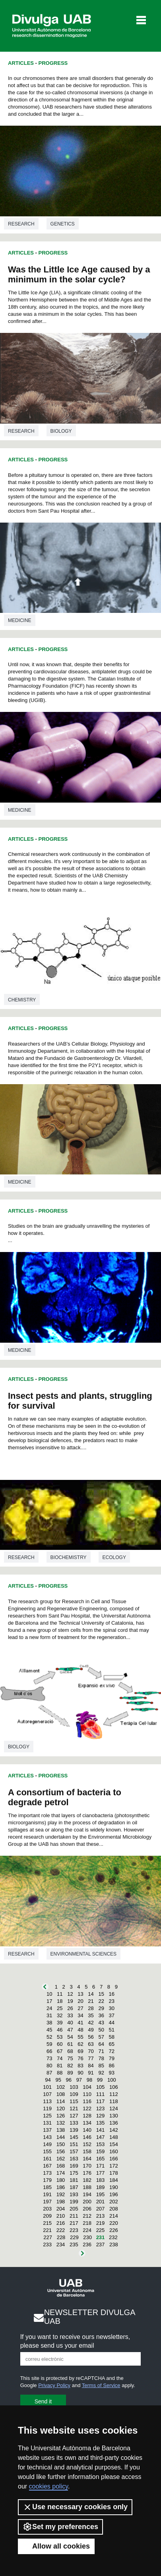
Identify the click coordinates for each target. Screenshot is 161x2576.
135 (100, 2123)
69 (80, 2051)
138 (60, 2130)
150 (60, 2144)
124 (113, 2108)
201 (100, 2202)
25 (59, 2008)
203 (47, 2209)
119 (47, 2108)
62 (80, 2044)
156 (60, 2151)
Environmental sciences (83, 1954)
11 (59, 1994)
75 (70, 2058)
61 (70, 2044)
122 (87, 2108)
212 (87, 2216)
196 (113, 2194)
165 (100, 2159)
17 (49, 2001)
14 (90, 1994)
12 (70, 1994)
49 (90, 2030)
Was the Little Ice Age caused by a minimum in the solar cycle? (79, 274)
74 (59, 2058)
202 (113, 2202)
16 (111, 1994)
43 (101, 2023)
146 (87, 2137)
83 (80, 2066)
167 (47, 2166)
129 (100, 2116)
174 (60, 2173)
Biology (61, 431)
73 (49, 2058)
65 (111, 2044)
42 (90, 2023)
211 (74, 2216)
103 (74, 2087)
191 (47, 2194)
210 (60, 2216)
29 (101, 2008)
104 (87, 2087)
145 (74, 2137)
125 (47, 2116)
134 (87, 2123)
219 (100, 2223)
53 (59, 2037)
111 (100, 2094)
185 (47, 2187)
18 (59, 2001)
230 (87, 2237)
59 (49, 2044)
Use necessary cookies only (75, 2507)
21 (90, 2001)
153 (100, 2144)
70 (90, 2051)
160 (113, 2151)
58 (111, 2037)
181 (74, 2180)
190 (113, 2187)
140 (87, 2130)
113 (47, 2101)
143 (47, 2137)
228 (61, 2237)
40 (70, 2023)
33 (70, 2015)
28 (90, 2008)
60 (59, 2044)
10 (49, 1994)
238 (113, 2244)
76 (80, 2058)
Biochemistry (68, 1557)
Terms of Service (101, 2385)
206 (87, 2209)
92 (101, 2073)
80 (49, 2066)
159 (100, 2151)
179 (47, 2180)
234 (60, 2244)
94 (47, 2080)
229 (74, 2237)
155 (47, 2151)
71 (101, 2051)
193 (74, 2194)
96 (69, 2080)
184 (113, 2180)
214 (113, 2216)
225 (100, 2230)
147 (100, 2137)
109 (74, 2094)
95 (58, 2080)
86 (111, 2066)
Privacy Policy (54, 2385)
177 (100, 2173)
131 (47, 2123)
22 (101, 2001)
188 (87, 2187)
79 (111, 2058)
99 (100, 2080)
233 (47, 2244)
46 (59, 2030)
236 (87, 2244)
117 (100, 2101)
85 (101, 2066)
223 (74, 2230)
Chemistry (22, 1000)
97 (79, 2080)
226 (113, 2230)
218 (87, 2223)
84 (90, 2066)
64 (101, 2044)
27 (80, 2008)
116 (87, 2101)
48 (80, 2030)
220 (113, 2223)
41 (80, 2023)
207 (100, 2209)
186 (60, 2187)
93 (111, 2073)
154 (113, 2144)
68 (70, 2051)
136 (113, 2123)
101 (47, 2087)
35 (90, 2015)
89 (70, 2073)
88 (59, 2073)
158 (87, 2151)
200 (87, 2202)
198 (60, 2202)
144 (60, 2137)
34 (80, 2015)
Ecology (114, 1557)
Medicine (19, 620)
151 (74, 2144)
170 (87, 2166)
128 (87, 2116)
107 (47, 2094)
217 (74, 2223)
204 (60, 2209)
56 (90, 2037)
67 (59, 2051)
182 (87, 2180)
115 (74, 2101)
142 (113, 2130)
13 (80, 1994)
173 (47, 2173)
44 (111, 2023)
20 (80, 2001)
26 (70, 2008)
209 (47, 2216)
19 (70, 2001)
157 (74, 2151)
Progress (53, 63)
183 (100, 2180)
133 (74, 2123)
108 (60, 2094)
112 (113, 2094)
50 (101, 2030)
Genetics (62, 224)
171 (100, 2166)
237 (100, 2244)
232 (113, 2237)
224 (87, 2230)
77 (90, 2058)
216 (60, 2223)
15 (101, 1994)
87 (49, 2073)
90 (80, 2073)
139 (74, 2130)
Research (21, 224)
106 (113, 2087)
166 (113, 2159)
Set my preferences (60, 2526)
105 (100, 2087)
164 (87, 2159)
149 (47, 2144)
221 (47, 2230)
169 (74, 2166)
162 (60, 2159)
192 (60, 2194)
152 (87, 2144)
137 (47, 2130)
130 (113, 2116)
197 (47, 2202)
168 (60, 2166)
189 (100, 2187)
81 (59, 2066)
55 (80, 2037)
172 (113, 2166)
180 (60, 2180)
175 (74, 2173)
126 (60, 2116)
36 (101, 2015)
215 (47, 2223)
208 (113, 2209)
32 (59, 2015)
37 (111, 2015)
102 (60, 2087)
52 (49, 2037)
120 (60, 2108)
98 (89, 2080)
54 (70, 2037)
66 (49, 2051)
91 (90, 2073)
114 (60, 2101)
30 (111, 2008)
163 (74, 2159)
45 (49, 2030)
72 (111, 2051)
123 (100, 2108)
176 (87, 2173)
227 (47, 2237)
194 (87, 2194)
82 (70, 2066)
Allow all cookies (56, 2546)
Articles (21, 63)
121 (74, 2108)
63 (90, 2044)
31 (49, 2015)
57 (101, 2037)
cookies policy (48, 2486)
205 (74, 2209)
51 (111, 2030)
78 (101, 2058)
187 (74, 2187)
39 (59, 2023)
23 (111, 2001)
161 (47, 2159)
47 (70, 2030)
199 (74, 2202)
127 (74, 2116)
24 (49, 2008)
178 (113, 2173)
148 (113, 2137)
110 (87, 2094)
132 (60, 2123)
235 (74, 2244)
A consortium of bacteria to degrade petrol (64, 1797)
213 (100, 2216)
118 (113, 2101)
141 (100, 2130)
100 (111, 2080)
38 (49, 2023)
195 (100, 2194)
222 (60, 2230)
